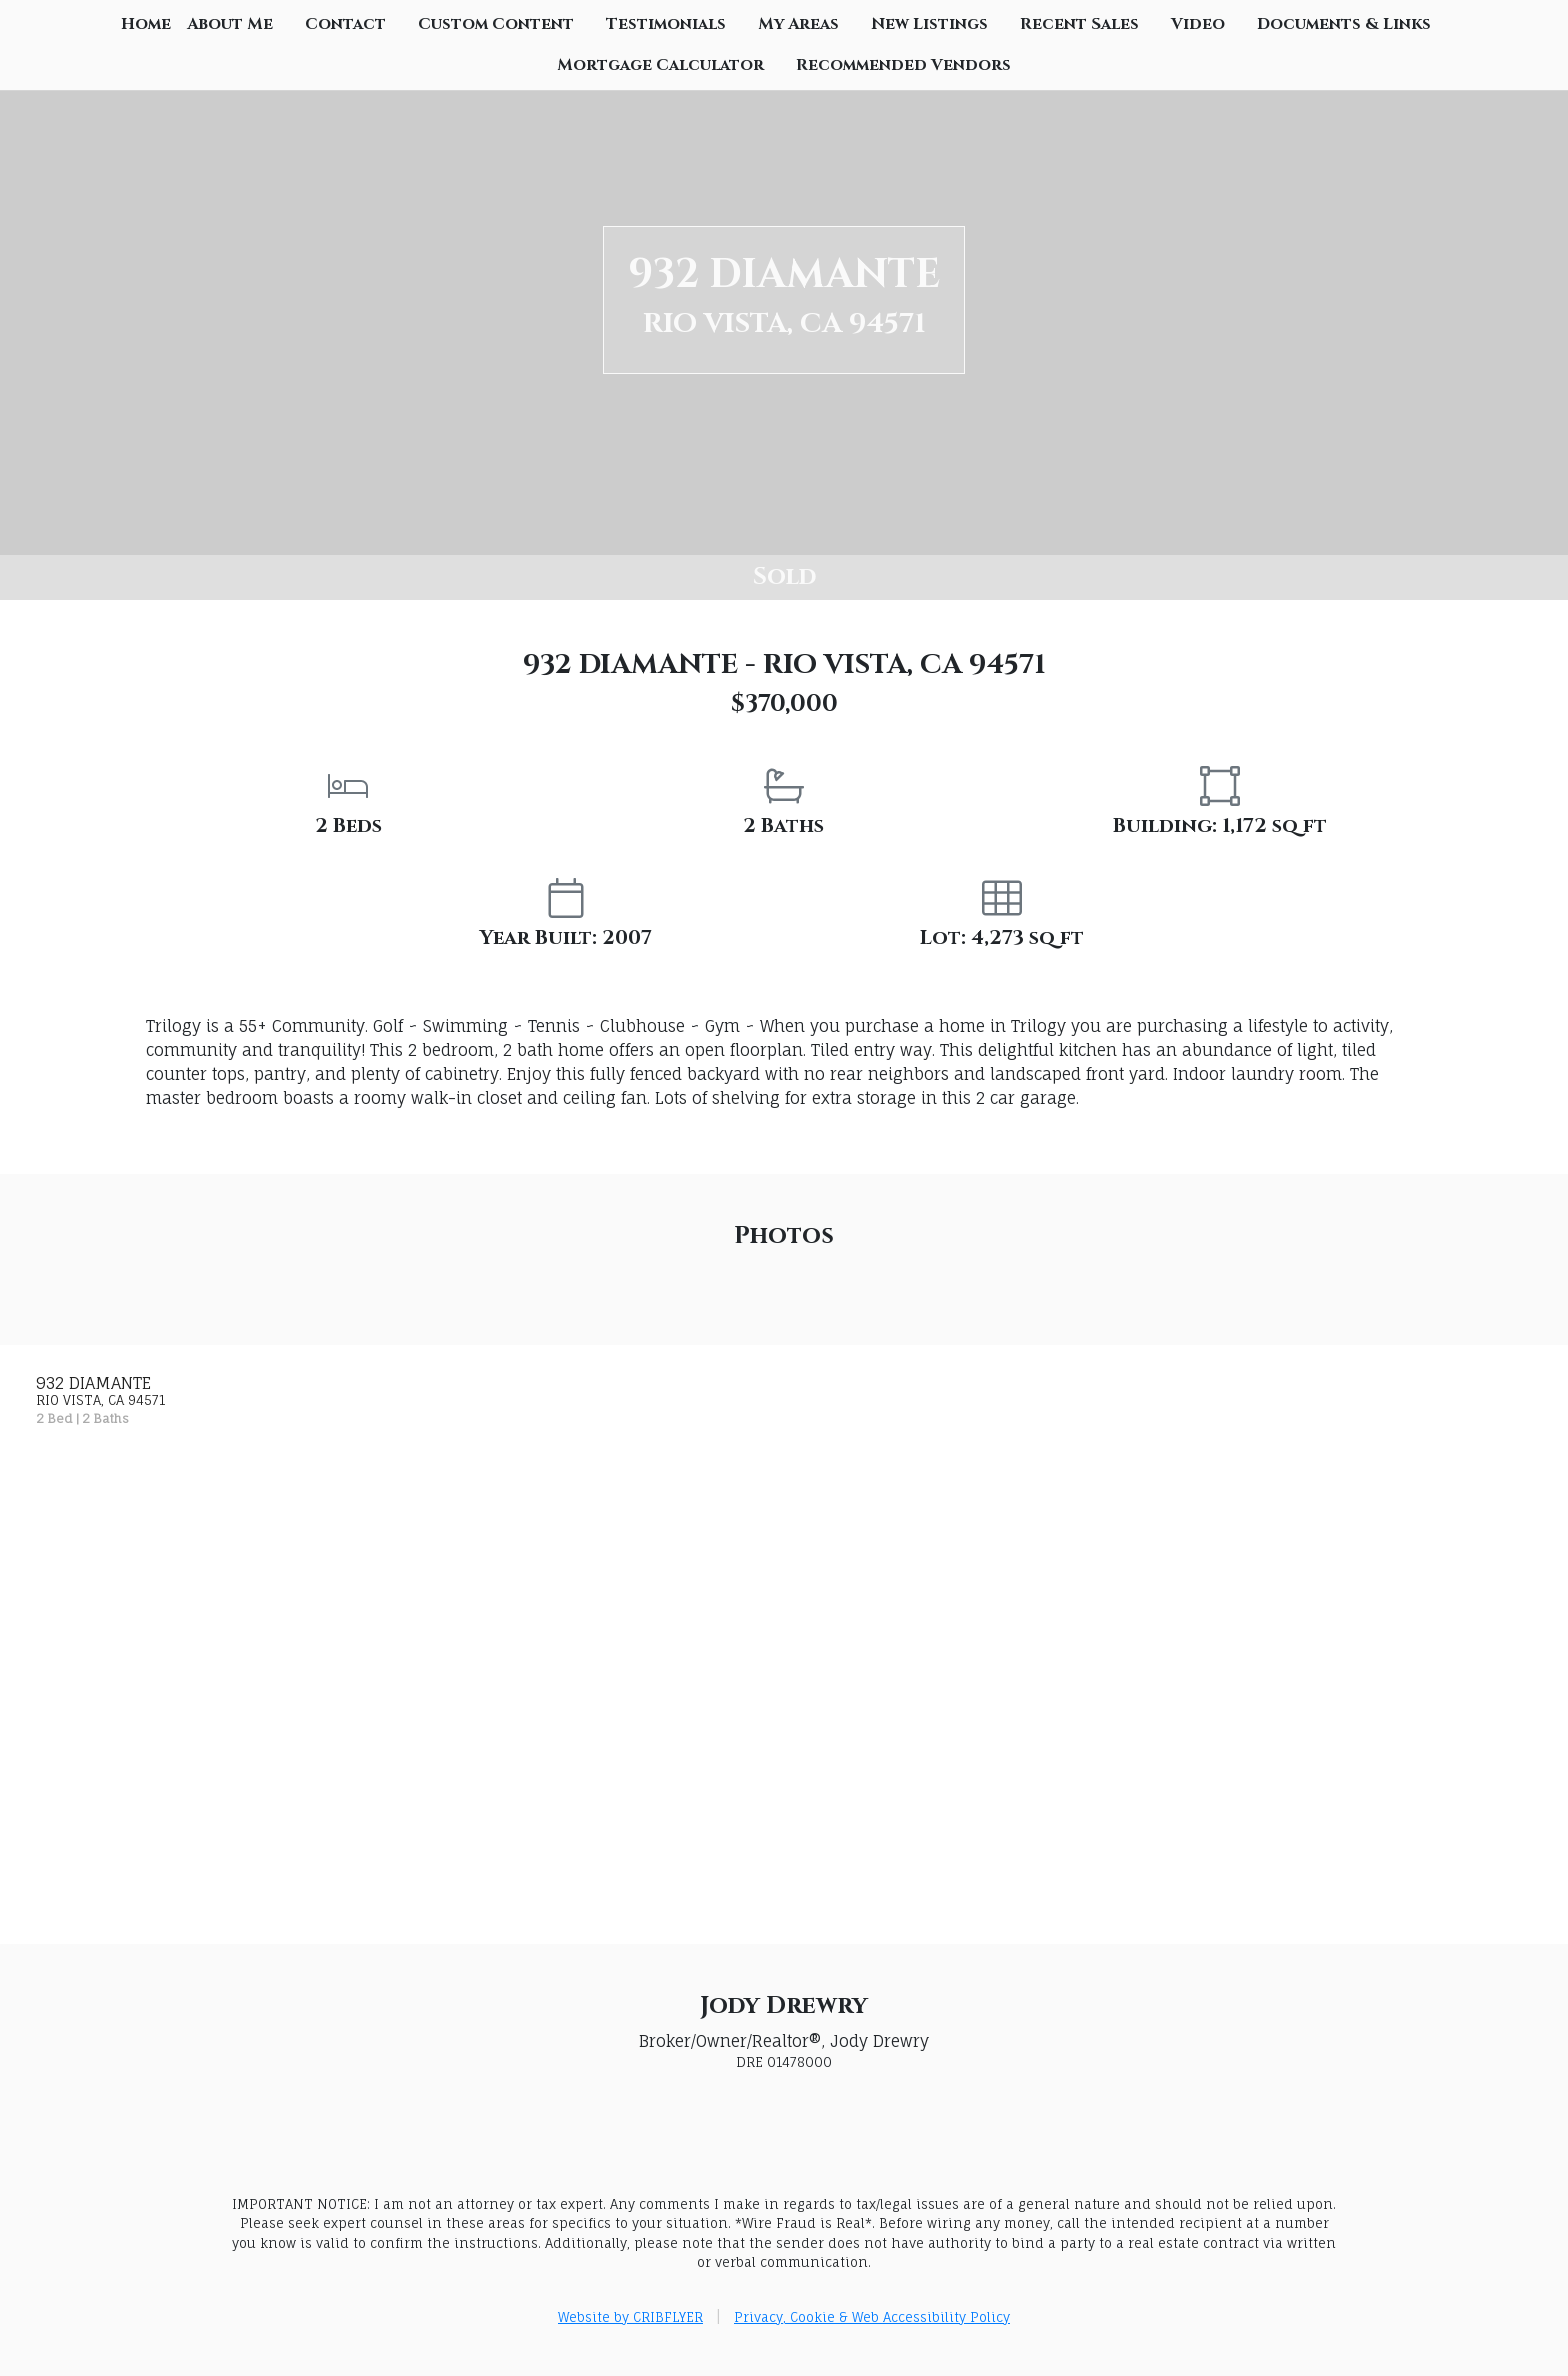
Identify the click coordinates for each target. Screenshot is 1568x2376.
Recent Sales (1079, 24)
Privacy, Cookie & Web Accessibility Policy (872, 2317)
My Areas (798, 24)
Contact (345, 24)
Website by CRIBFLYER (630, 2317)
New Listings (929, 24)
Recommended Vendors (903, 65)
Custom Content (496, 24)
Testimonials (666, 24)
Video (1198, 24)
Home (146, 24)
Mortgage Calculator (660, 65)
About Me (230, 24)
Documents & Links (1344, 24)
